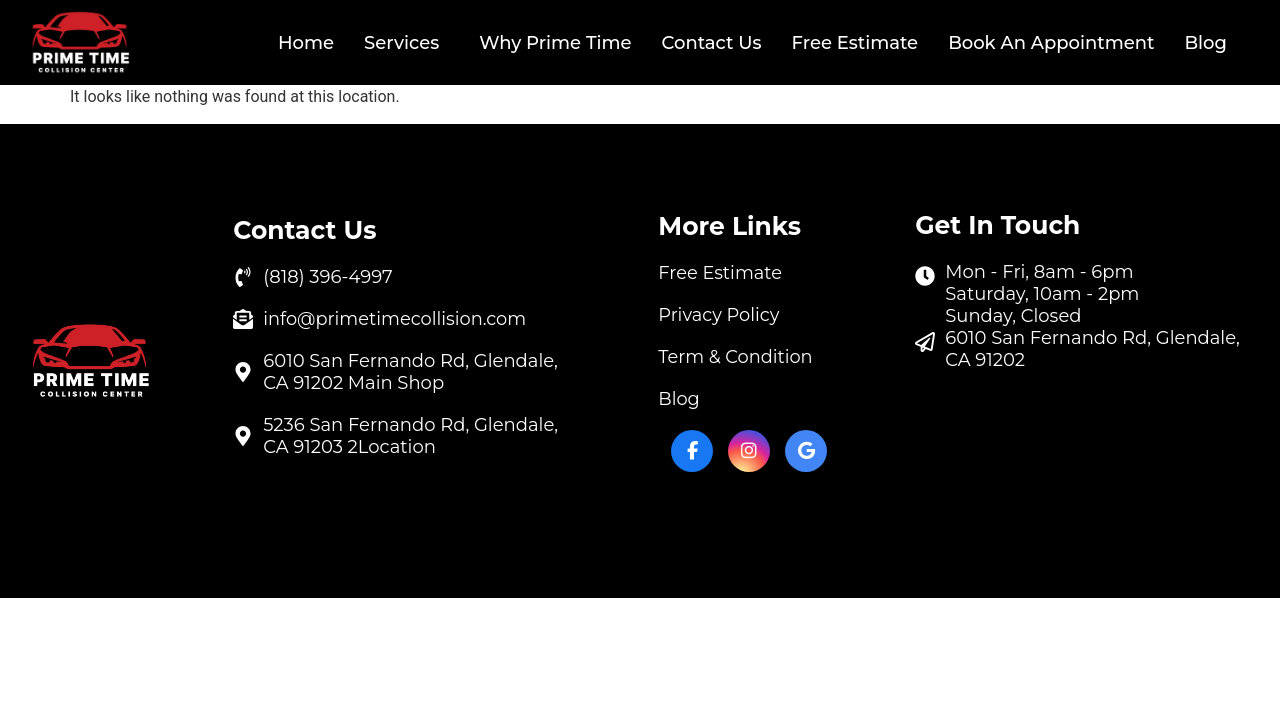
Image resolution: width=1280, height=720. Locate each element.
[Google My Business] (806, 451)
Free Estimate (854, 43)
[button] (406, 43)
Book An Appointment (1051, 43)
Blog (1205, 43)
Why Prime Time (555, 43)
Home (306, 43)
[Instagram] (749, 451)
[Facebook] (692, 451)
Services (401, 43)
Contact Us (712, 43)
